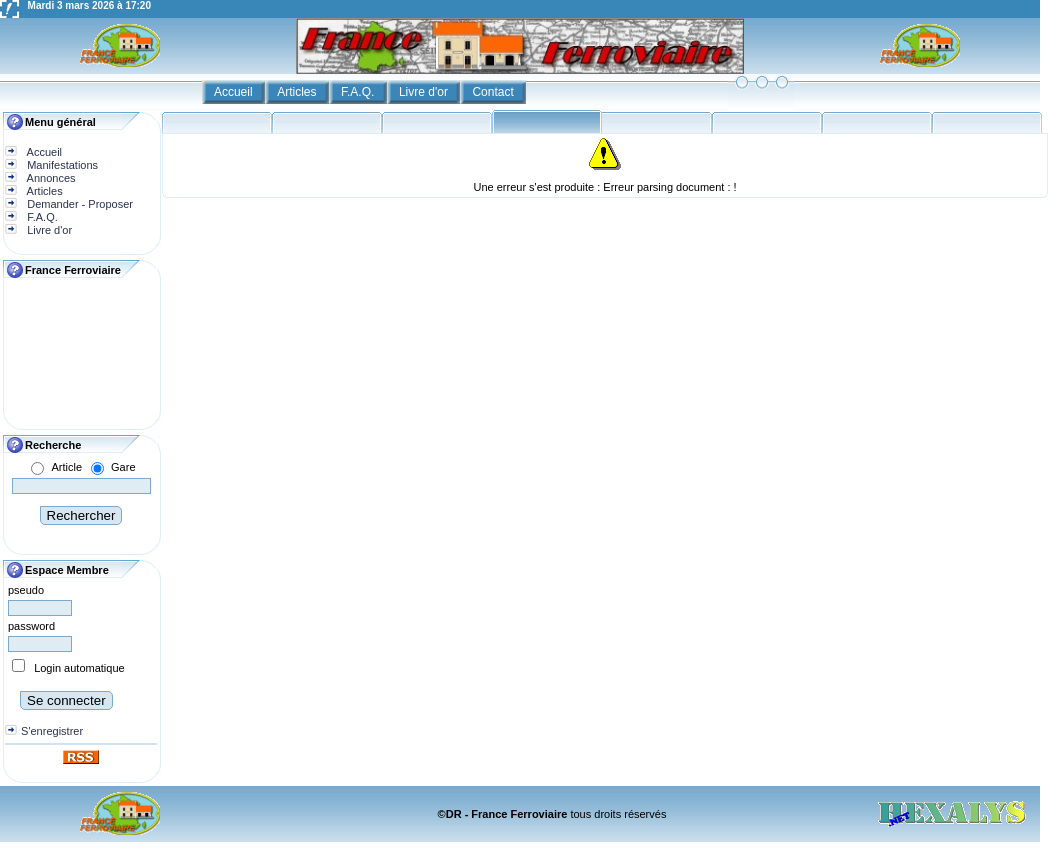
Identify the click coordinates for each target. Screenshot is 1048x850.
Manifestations (61, 165)
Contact (494, 92)
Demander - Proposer (78, 204)
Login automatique (79, 668)
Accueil (235, 92)
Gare (123, 467)
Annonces (49, 178)
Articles (298, 92)
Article (66, 467)
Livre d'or (425, 92)
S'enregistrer (52, 731)
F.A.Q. (359, 92)
